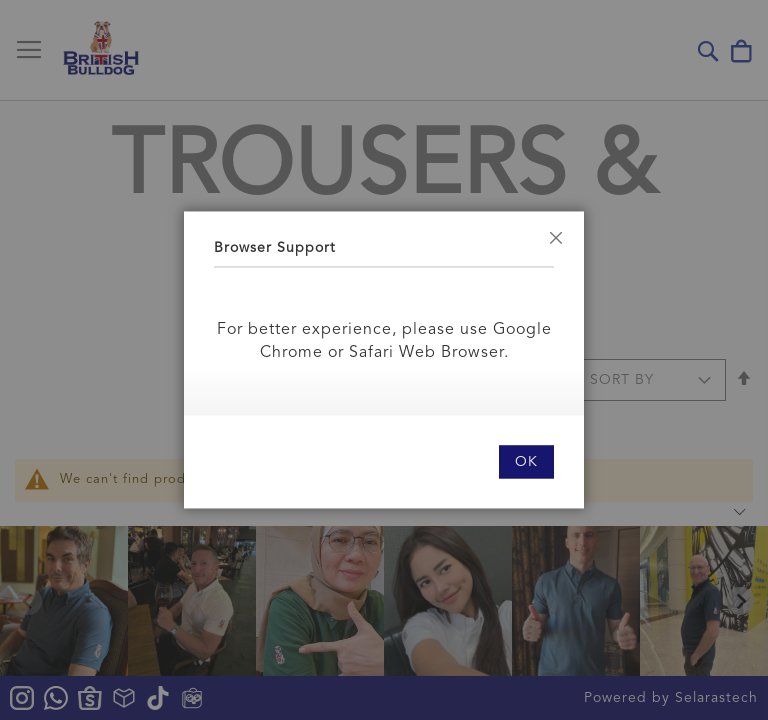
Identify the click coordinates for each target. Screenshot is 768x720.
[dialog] (384, 360)
